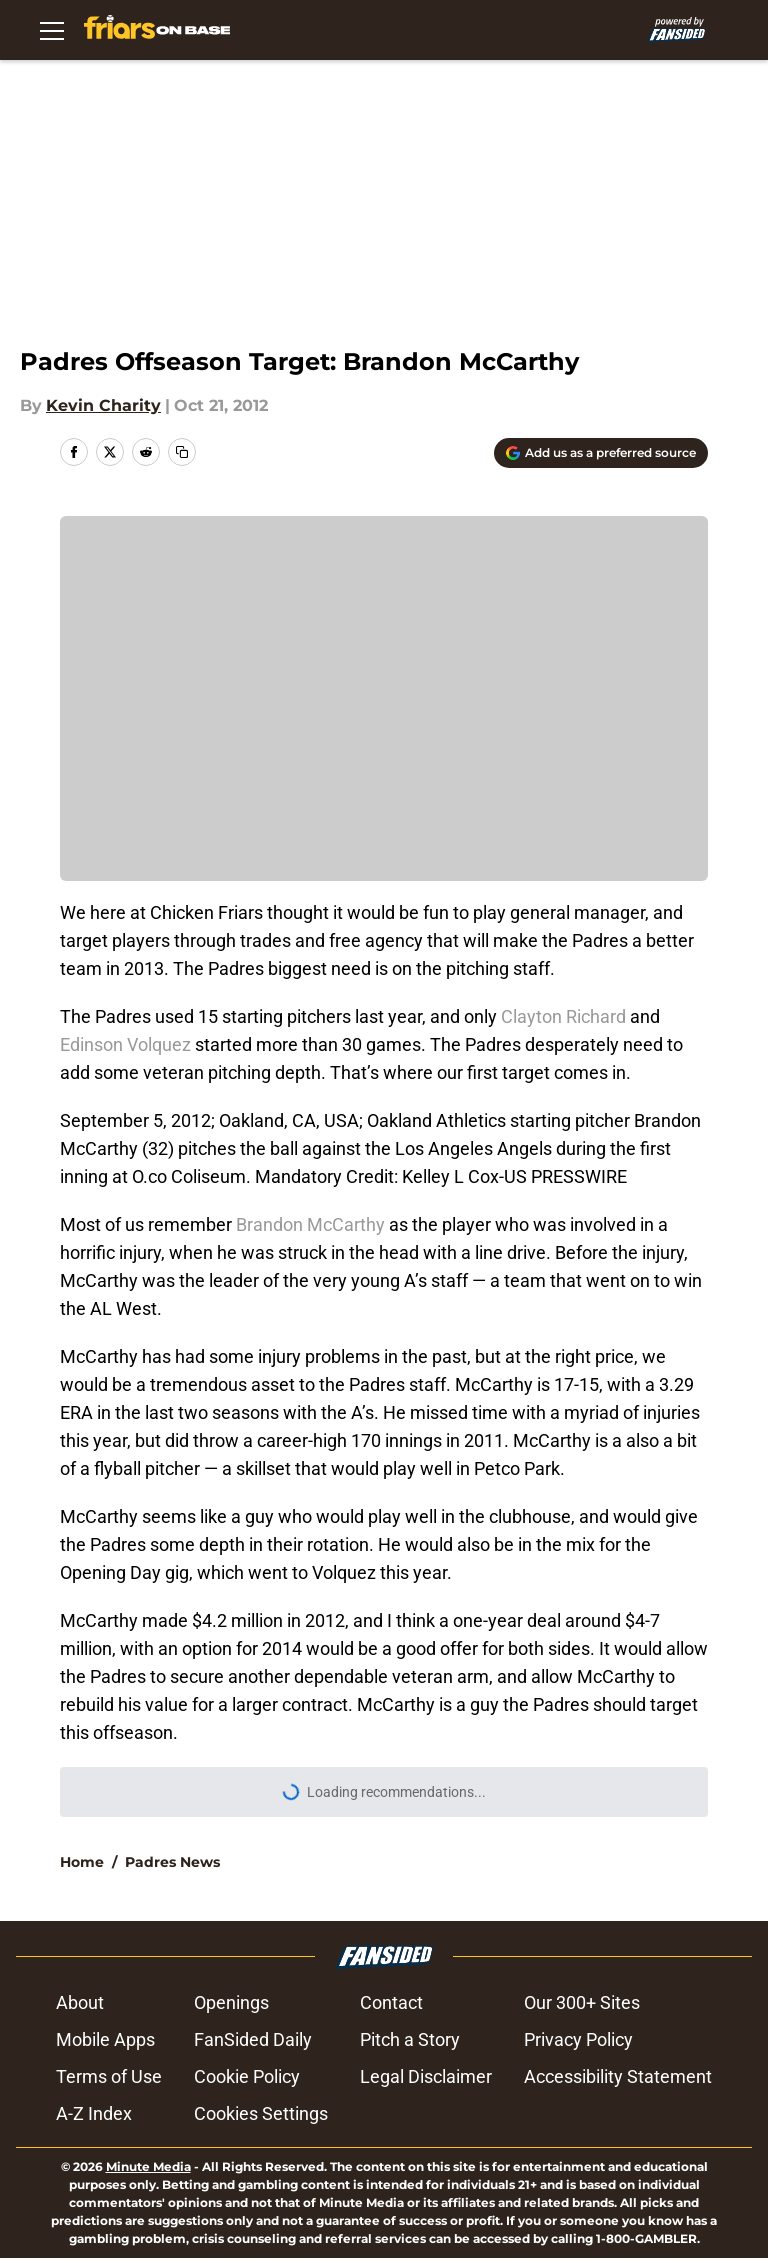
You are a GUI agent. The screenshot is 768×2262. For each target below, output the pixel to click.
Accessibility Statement (618, 2076)
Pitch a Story (410, 2039)
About (80, 2002)
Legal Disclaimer (426, 2076)
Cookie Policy (247, 2076)
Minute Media (148, 2166)
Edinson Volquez (125, 1044)
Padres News (172, 1862)
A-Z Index (94, 2113)
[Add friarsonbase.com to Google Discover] (601, 453)
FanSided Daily (253, 2039)
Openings (231, 2002)
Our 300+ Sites (582, 2002)
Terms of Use (109, 2076)
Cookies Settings (261, 2113)
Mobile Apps (105, 2039)
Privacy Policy (578, 2039)
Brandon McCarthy (310, 1224)
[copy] (182, 452)
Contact (391, 2002)
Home (82, 1862)
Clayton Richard (563, 1016)
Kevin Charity (103, 405)
